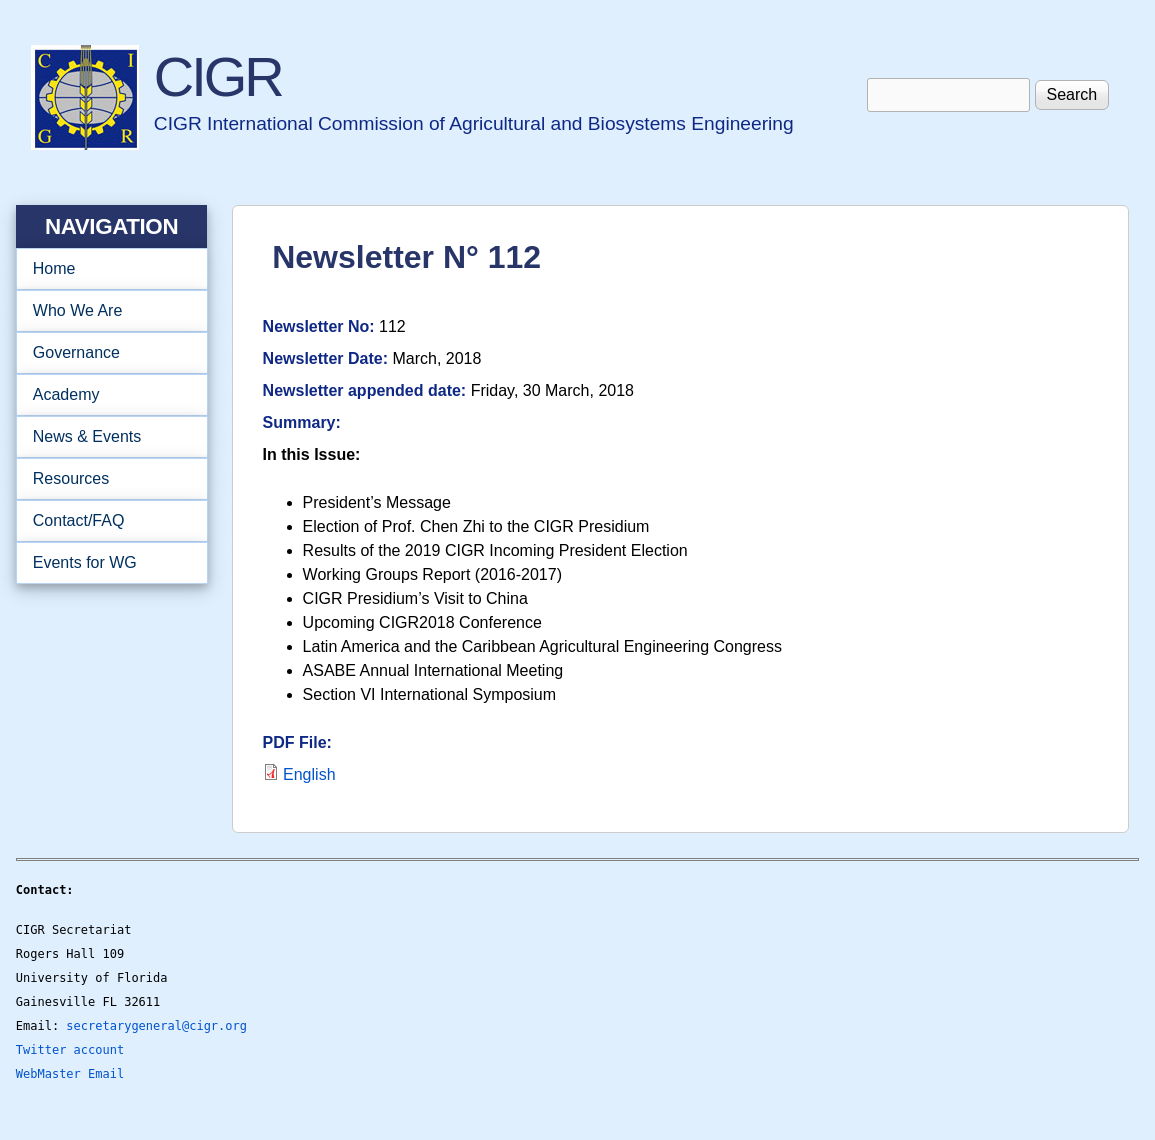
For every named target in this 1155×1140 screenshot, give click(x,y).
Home (54, 268)
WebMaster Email (70, 1074)
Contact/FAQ (105, 521)
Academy (105, 395)
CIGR (218, 76)
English (309, 774)
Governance (105, 353)
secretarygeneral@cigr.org (156, 1026)
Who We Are (105, 311)
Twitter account (70, 1050)
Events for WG (85, 562)
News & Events (105, 437)
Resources (105, 479)
